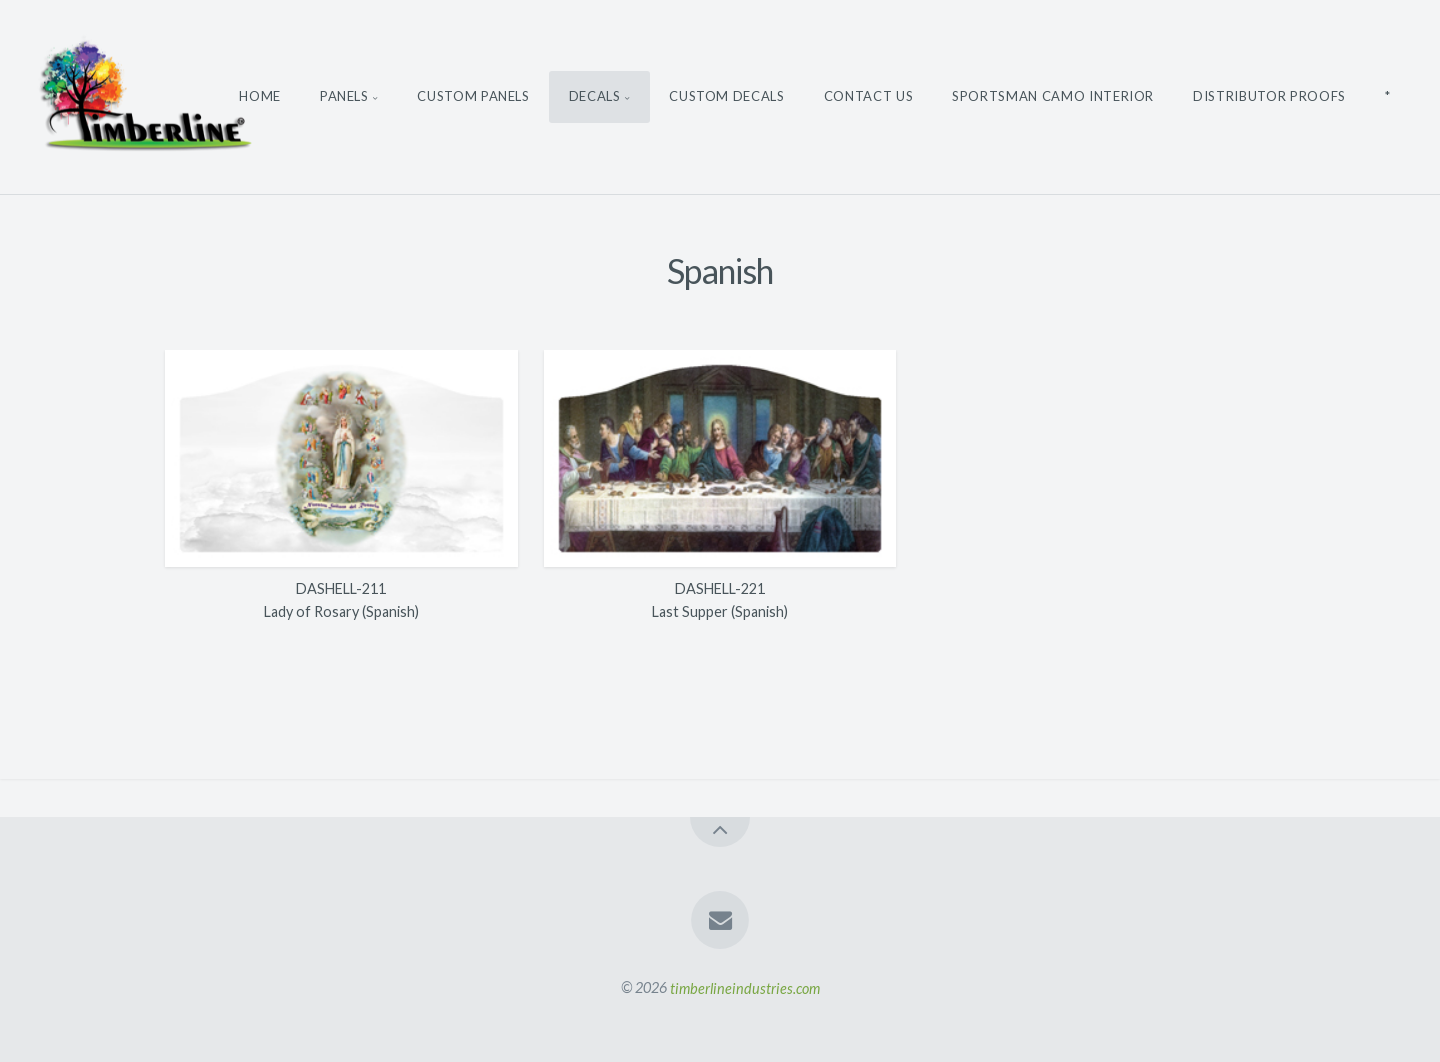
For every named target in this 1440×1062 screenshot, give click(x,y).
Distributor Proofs (1269, 96)
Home (260, 96)
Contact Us (869, 96)
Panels (344, 96)
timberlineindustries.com (745, 987)
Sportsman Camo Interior (1053, 96)
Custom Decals (726, 96)
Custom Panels (473, 96)
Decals (595, 96)
